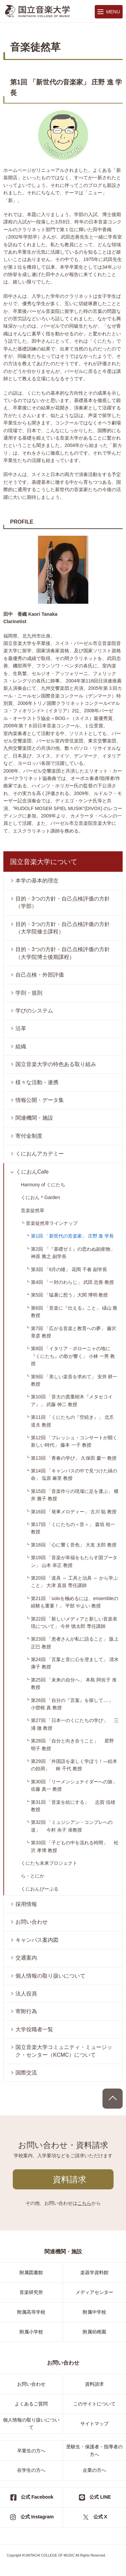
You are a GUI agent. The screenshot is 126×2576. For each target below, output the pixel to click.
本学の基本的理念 (36, 880)
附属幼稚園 (94, 2331)
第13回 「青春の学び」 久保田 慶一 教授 (74, 1458)
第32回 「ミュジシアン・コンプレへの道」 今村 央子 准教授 (72, 1826)
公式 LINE (100, 2497)
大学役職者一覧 (34, 2029)
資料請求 (69, 2179)
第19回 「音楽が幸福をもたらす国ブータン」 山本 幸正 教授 (74, 1561)
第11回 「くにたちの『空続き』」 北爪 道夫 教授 (72, 1420)
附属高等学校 (31, 2312)
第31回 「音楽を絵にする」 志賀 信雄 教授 (73, 1805)
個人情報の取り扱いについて (50, 1976)
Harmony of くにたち (43, 1184)
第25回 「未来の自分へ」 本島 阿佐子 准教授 (74, 1683)
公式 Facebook (37, 2497)
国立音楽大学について (43, 861)
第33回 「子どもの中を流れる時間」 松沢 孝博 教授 (75, 1846)
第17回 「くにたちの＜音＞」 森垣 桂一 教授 (73, 1528)
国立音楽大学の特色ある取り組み (55, 1064)
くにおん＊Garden (40, 1197)
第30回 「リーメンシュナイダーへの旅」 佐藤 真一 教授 (76, 1785)
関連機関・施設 (34, 1118)
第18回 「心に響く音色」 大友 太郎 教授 (74, 1544)
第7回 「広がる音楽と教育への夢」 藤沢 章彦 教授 (73, 1332)
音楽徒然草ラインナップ (52, 1223)
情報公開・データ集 (39, 1100)
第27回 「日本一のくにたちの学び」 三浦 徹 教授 (75, 1724)
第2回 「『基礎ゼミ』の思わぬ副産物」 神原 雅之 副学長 (73, 1252)
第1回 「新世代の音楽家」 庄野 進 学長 (72, 1236)
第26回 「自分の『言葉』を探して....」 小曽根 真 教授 (75, 1704)
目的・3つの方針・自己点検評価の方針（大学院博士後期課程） (62, 953)
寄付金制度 (28, 1136)
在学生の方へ (31, 2470)
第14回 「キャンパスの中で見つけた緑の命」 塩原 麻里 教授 (74, 1474)
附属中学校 (94, 2312)
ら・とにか (32, 1875)
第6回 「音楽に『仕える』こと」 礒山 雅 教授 (74, 1311)
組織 (20, 1046)
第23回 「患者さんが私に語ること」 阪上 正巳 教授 (75, 1642)
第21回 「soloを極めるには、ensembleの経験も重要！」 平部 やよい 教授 (74, 1602)
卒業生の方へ (31, 2450)
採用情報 (26, 1904)
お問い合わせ (31, 1922)
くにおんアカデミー (39, 1154)
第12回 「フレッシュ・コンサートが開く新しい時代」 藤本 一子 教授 (74, 1441)
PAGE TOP (112, 2099)
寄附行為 (26, 2011)
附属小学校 (31, 2331)
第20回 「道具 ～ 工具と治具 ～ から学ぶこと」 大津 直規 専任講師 (74, 1581)
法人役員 (26, 1993)
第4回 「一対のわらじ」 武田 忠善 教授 (72, 1282)
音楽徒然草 (32, 1210)
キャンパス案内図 (36, 1940)
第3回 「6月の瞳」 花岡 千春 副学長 (69, 1269)
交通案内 (26, 1958)
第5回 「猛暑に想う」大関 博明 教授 (69, 1295)
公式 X (100, 2516)
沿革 (20, 1028)
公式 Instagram (37, 2516)
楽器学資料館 (94, 2272)
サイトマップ (94, 2423)
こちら (84, 2203)
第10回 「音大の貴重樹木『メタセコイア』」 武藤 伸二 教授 (72, 1400)
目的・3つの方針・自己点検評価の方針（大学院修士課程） (62, 927)
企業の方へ (94, 2470)
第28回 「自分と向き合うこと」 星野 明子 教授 (72, 1744)
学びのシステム (34, 1010)
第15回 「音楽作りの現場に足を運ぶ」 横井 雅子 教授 (75, 1495)
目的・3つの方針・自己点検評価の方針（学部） (62, 902)
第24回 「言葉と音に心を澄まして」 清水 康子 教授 (75, 1663)
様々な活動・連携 (36, 1082)
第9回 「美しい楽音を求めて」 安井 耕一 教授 (74, 1380)
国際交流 (26, 2072)
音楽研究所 (31, 2292)
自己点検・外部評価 (39, 975)
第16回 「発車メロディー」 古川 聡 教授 (74, 1511)
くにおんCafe (32, 1172)
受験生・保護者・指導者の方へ (94, 2450)
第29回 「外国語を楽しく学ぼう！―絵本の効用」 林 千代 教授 (74, 1765)
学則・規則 (28, 993)
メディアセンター (94, 2292)
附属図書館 (31, 2272)
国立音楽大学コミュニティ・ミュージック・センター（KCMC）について (63, 2050)
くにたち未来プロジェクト (49, 1863)
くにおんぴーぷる (39, 1889)
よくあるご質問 (31, 2403)
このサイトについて (94, 2403)
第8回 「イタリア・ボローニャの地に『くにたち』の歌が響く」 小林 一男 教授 (73, 1356)
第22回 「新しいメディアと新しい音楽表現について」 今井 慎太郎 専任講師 (74, 1622)
